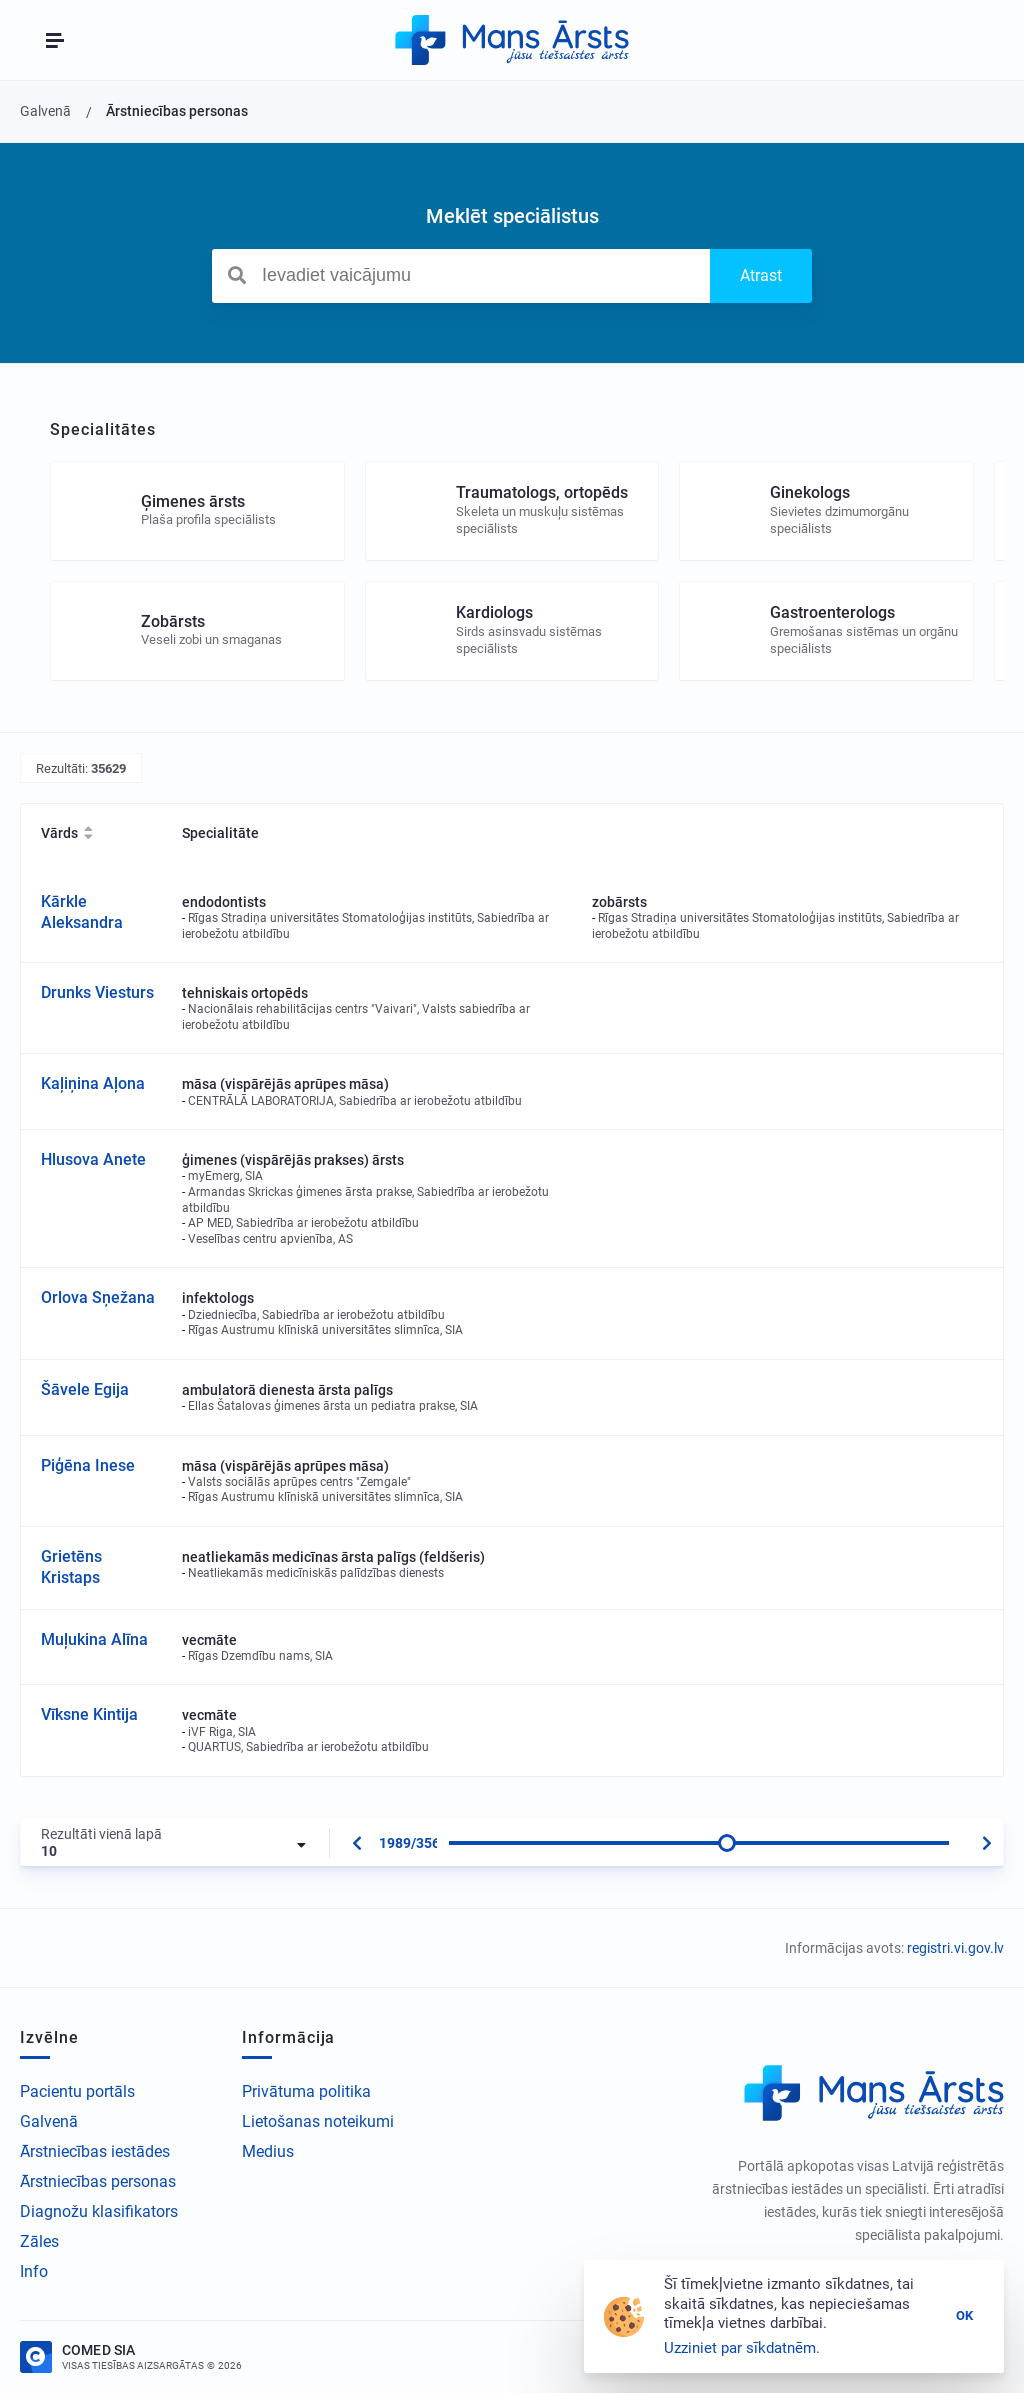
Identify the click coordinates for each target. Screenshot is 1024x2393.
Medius (268, 2151)
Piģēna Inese (88, 1465)
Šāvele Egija (85, 1389)
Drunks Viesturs (97, 992)
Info (34, 2271)
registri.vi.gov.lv (955, 1948)
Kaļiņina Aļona (93, 1083)
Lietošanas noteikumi (318, 2121)
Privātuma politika (306, 2091)
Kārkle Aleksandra (82, 912)
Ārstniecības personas (98, 2181)
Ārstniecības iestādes (95, 2151)
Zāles (39, 2241)
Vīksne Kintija (89, 1714)
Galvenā (49, 2121)
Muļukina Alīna (94, 1639)
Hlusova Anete (93, 1159)
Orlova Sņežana (98, 1297)
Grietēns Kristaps (71, 1567)
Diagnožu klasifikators (99, 2211)
